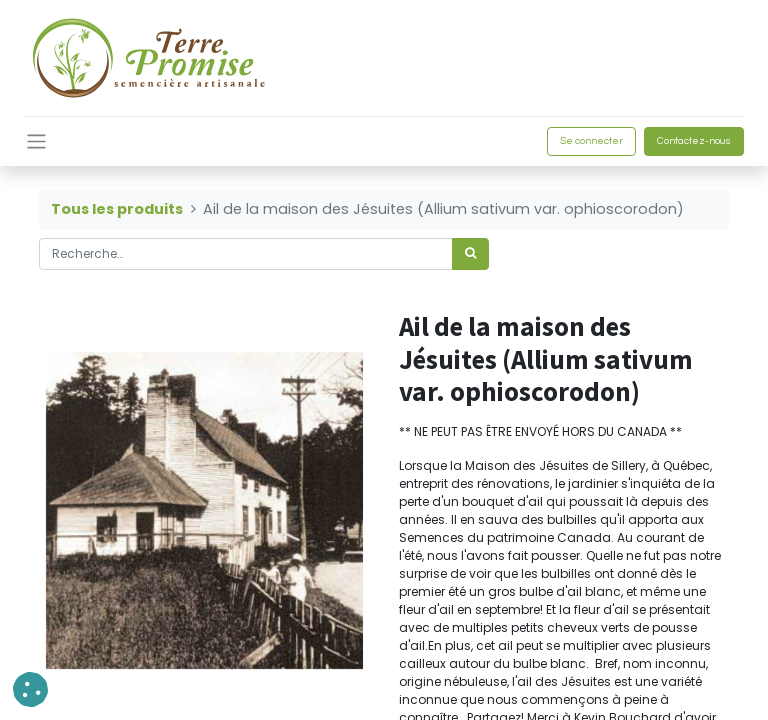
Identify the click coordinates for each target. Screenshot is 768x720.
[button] (30, 689)
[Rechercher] (470, 254)
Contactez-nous (694, 141)
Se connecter (591, 141)
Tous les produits (117, 209)
